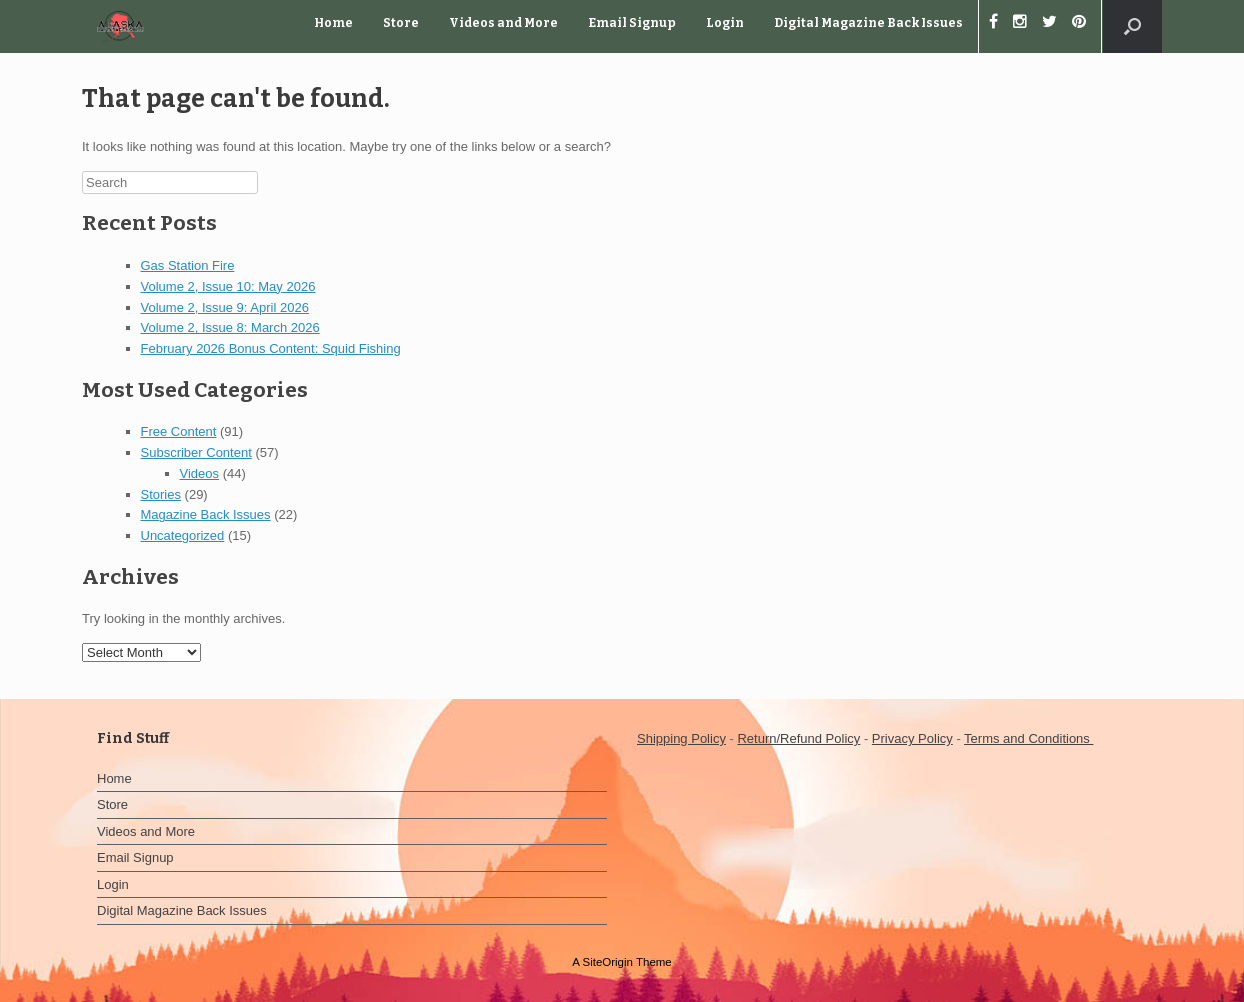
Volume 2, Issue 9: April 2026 (225, 307)
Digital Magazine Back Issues (868, 23)
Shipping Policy (681, 738)
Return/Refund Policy (798, 738)
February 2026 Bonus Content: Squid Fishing (271, 348)
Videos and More (503, 23)
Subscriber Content (196, 452)
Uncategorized (183, 535)
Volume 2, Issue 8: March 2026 (230, 327)
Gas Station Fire (188, 265)
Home (333, 23)
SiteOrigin (607, 962)
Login (725, 23)
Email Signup (632, 23)
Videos (200, 473)
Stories (161, 494)
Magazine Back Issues (206, 514)
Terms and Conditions (1028, 738)
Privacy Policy (912, 738)
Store (401, 23)
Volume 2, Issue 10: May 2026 (228, 286)
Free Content (179, 431)
